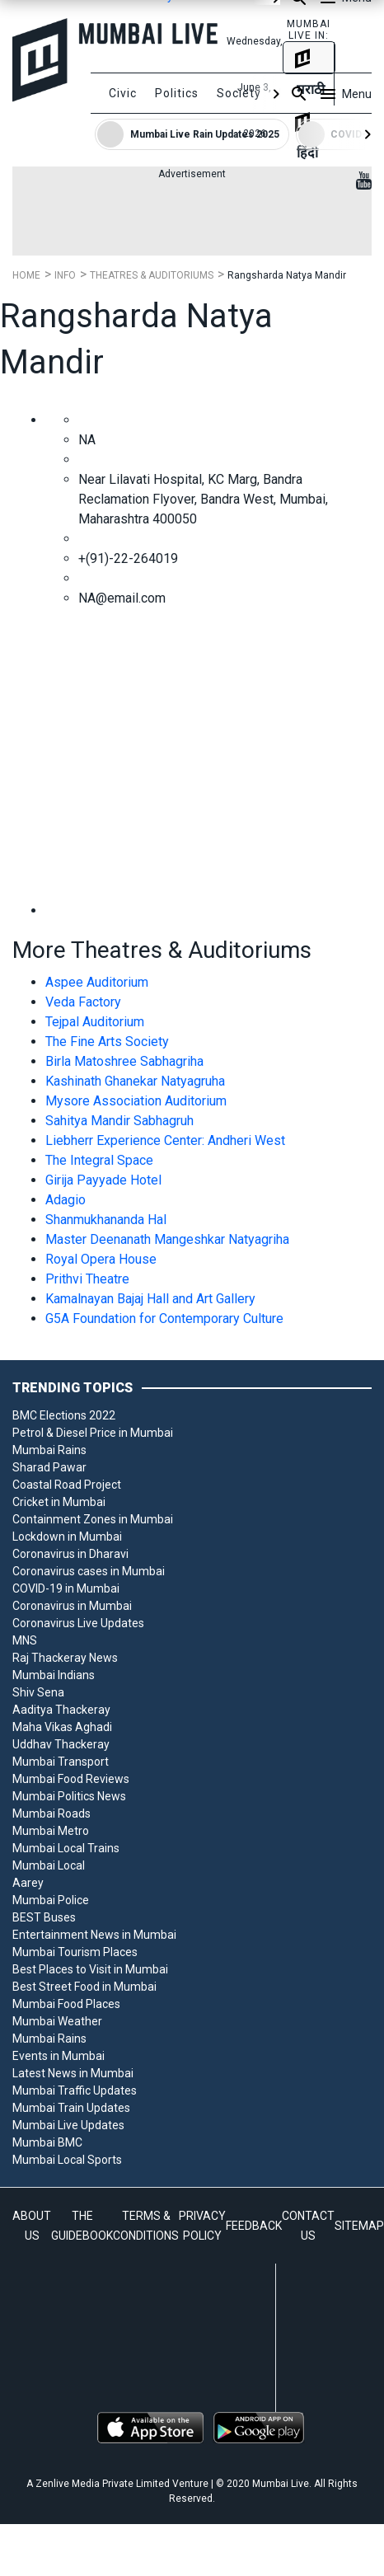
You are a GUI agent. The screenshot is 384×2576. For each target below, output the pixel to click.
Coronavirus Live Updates (78, 1623)
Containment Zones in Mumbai (92, 1519)
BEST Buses (44, 1917)
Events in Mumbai (58, 2055)
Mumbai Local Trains (65, 1848)
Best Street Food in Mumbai (84, 1986)
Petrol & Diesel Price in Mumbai (92, 1432)
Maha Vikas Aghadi (62, 1727)
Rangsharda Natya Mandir (286, 275)
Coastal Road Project (66, 1484)
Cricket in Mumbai (58, 1502)
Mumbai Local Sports (67, 2159)
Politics (177, 93)
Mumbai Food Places (66, 2004)
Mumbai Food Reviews (70, 1778)
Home (26, 275)
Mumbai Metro (50, 1830)
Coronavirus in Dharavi (70, 1553)
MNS (24, 1640)
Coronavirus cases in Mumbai (88, 1571)
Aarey (28, 1882)
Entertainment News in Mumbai (94, 1934)
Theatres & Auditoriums (151, 275)
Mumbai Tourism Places (75, 1952)
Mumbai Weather (57, 2021)
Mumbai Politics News (69, 1796)
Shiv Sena (38, 1692)
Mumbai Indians (53, 1675)
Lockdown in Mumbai (67, 1536)
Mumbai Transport (60, 1761)
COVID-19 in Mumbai (65, 1588)
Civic (123, 93)
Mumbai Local (48, 1865)
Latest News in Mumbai (72, 2073)
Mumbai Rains (49, 1450)
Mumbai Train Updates (71, 2107)
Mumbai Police (50, 1900)
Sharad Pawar (49, 1467)
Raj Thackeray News (65, 1657)
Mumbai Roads (51, 1813)
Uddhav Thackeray (61, 1744)
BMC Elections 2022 (63, 1415)
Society (239, 93)
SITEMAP (359, 2225)
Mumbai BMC (47, 2142)
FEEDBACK (254, 2225)
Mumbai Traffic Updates (74, 2090)
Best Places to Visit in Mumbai (90, 1969)
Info (65, 275)
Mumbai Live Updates (68, 2125)
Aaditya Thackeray (61, 1709)
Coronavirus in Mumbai (72, 1605)
